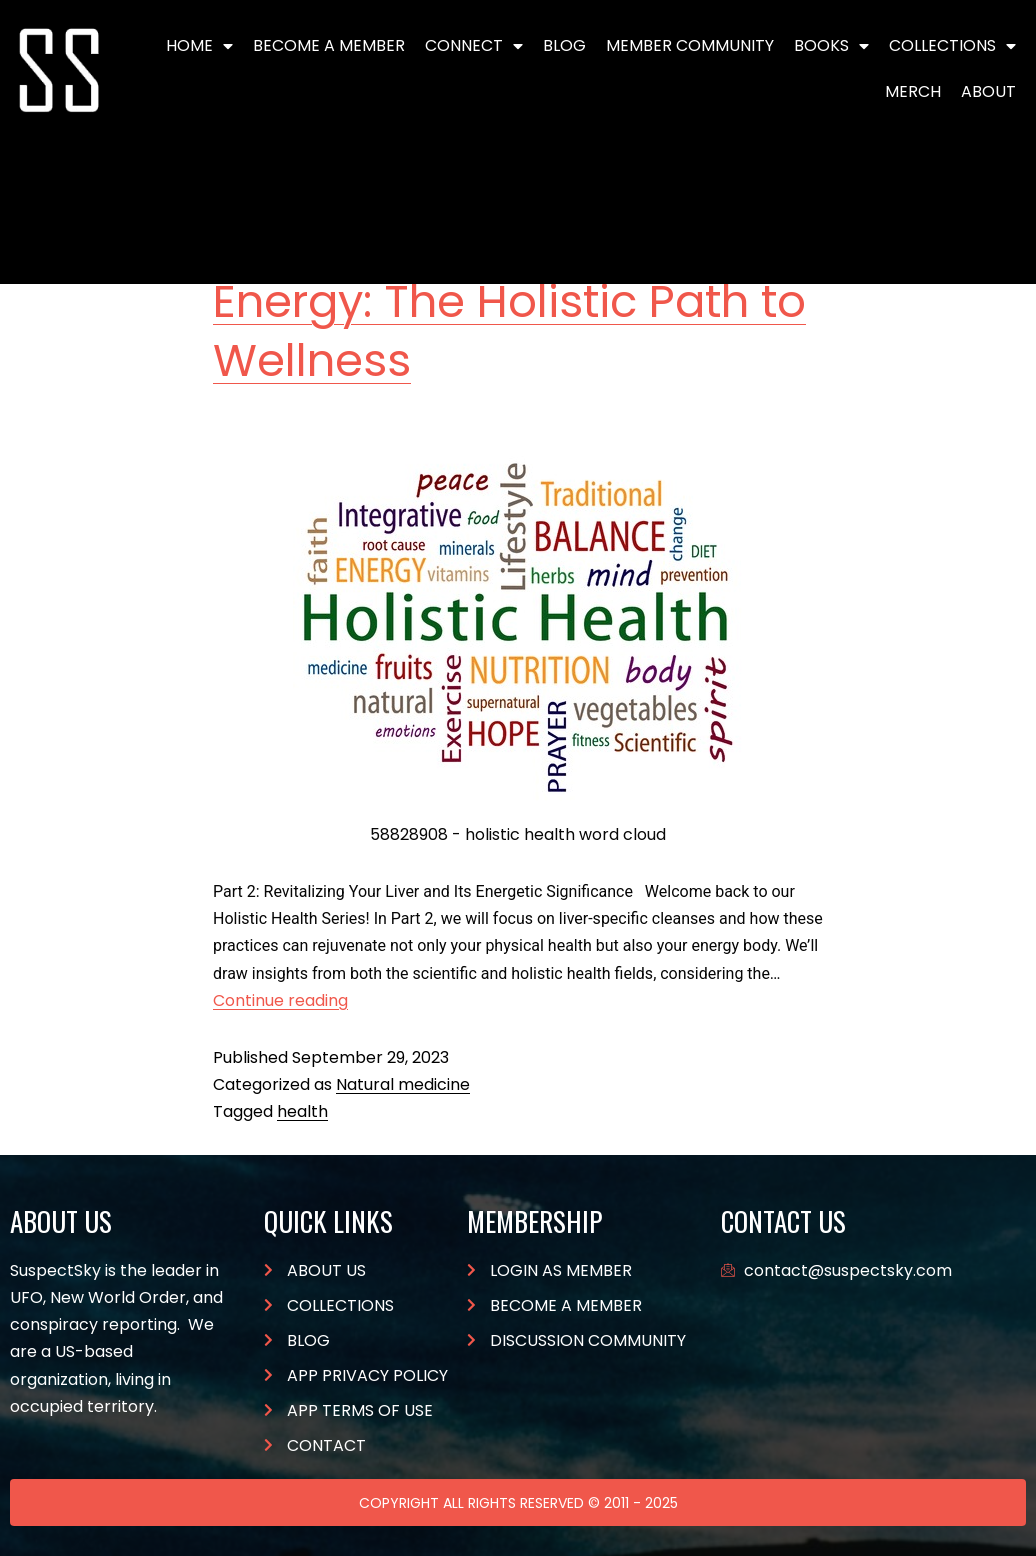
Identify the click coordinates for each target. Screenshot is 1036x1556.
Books (831, 46)
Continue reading (280, 1000)
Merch (913, 91)
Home (199, 46)
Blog (564, 45)
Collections (952, 46)
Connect (474, 46)
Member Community (690, 45)
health (302, 1111)
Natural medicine (403, 1084)
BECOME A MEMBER (329, 45)
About (988, 91)
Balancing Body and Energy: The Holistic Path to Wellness (509, 301)
